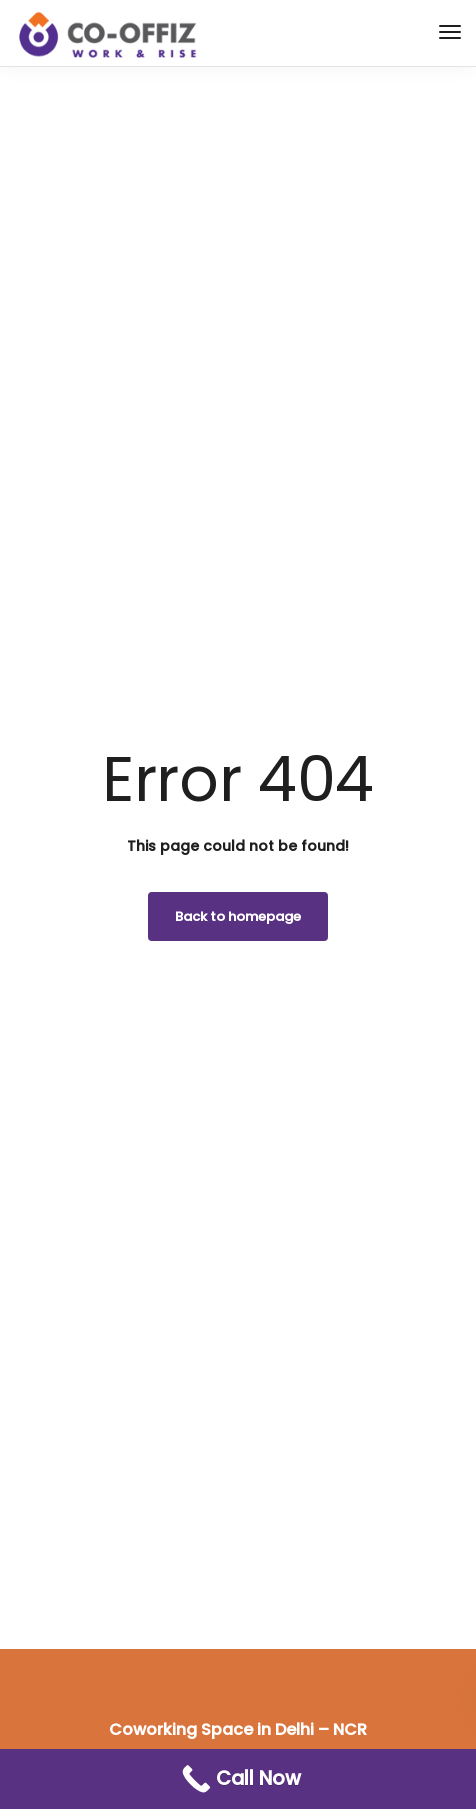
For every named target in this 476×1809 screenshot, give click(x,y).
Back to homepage (238, 916)
